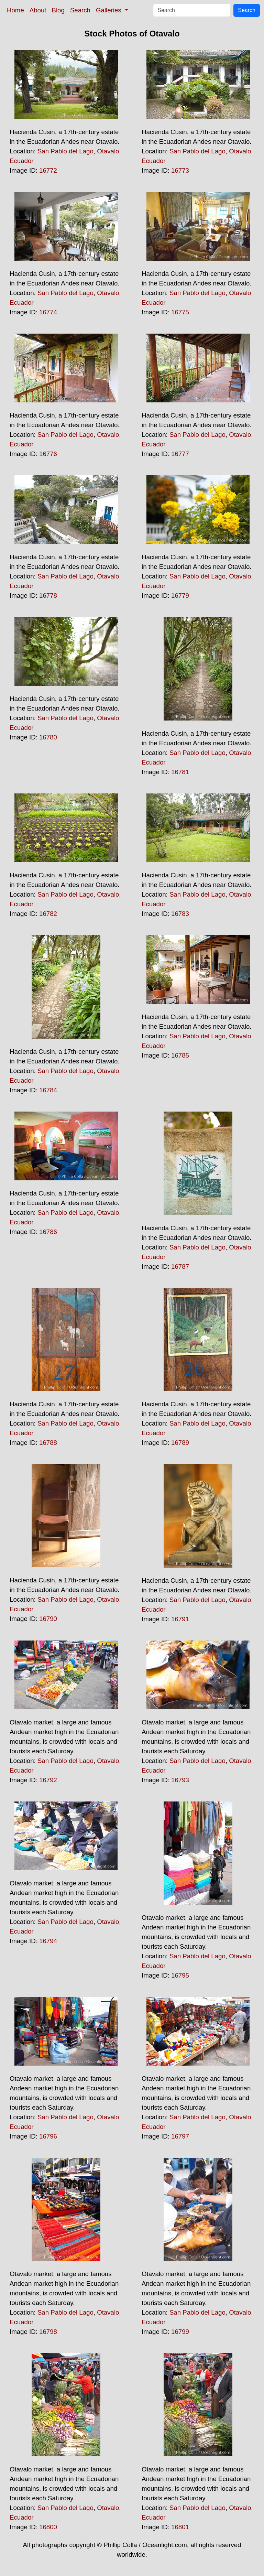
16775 (180, 312)
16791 (180, 1619)
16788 (48, 1442)
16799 (180, 2331)
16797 (180, 2136)
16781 (180, 772)
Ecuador (22, 160)
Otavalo (108, 151)
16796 (48, 2136)
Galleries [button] (109, 10)
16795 (180, 1975)
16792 (48, 1780)
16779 (180, 595)
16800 (48, 2527)
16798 (48, 2331)
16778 (48, 595)
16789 (180, 1442)
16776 (48, 453)
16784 (48, 1090)
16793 (180, 1780)
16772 (48, 170)
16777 (180, 453)
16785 (180, 1055)
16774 (48, 312)
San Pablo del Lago (65, 151)
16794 (48, 1941)
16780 (48, 737)
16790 (48, 1618)
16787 (180, 1266)
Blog (58, 10)
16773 (180, 170)
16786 (48, 1231)
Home (15, 10)
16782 (48, 913)
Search (80, 10)
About (38, 10)
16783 (180, 913)
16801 (180, 2527)
